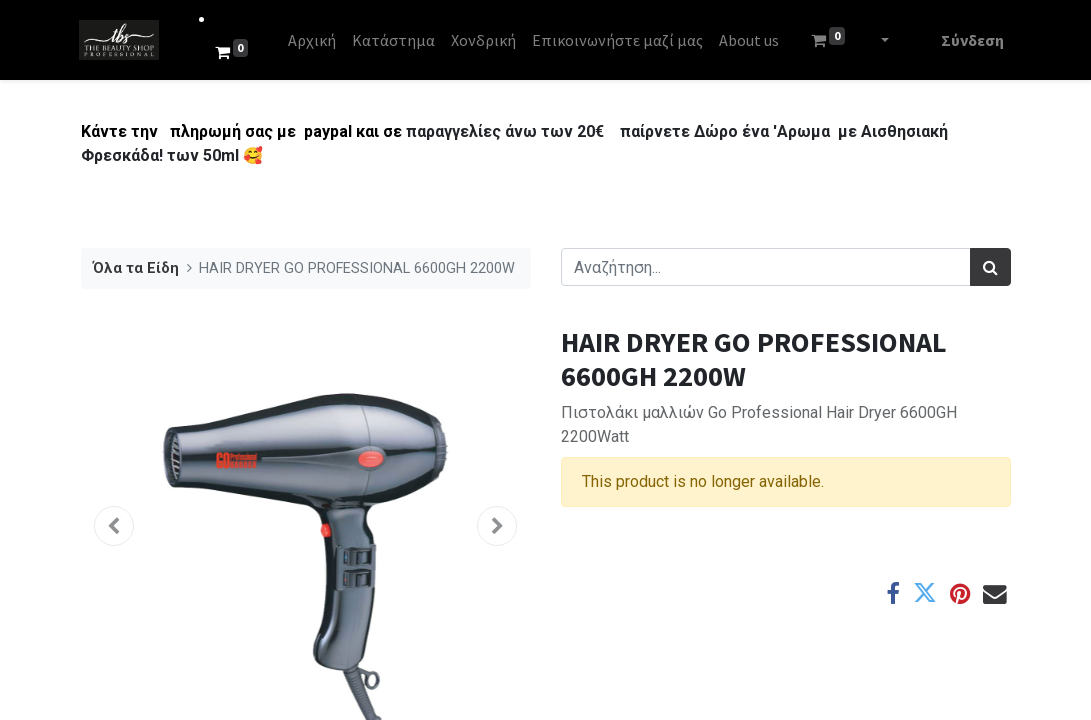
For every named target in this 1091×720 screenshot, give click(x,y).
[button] (115, 526)
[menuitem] (313, 40)
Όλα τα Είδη (136, 268)
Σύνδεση (971, 40)
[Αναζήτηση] (990, 267)
